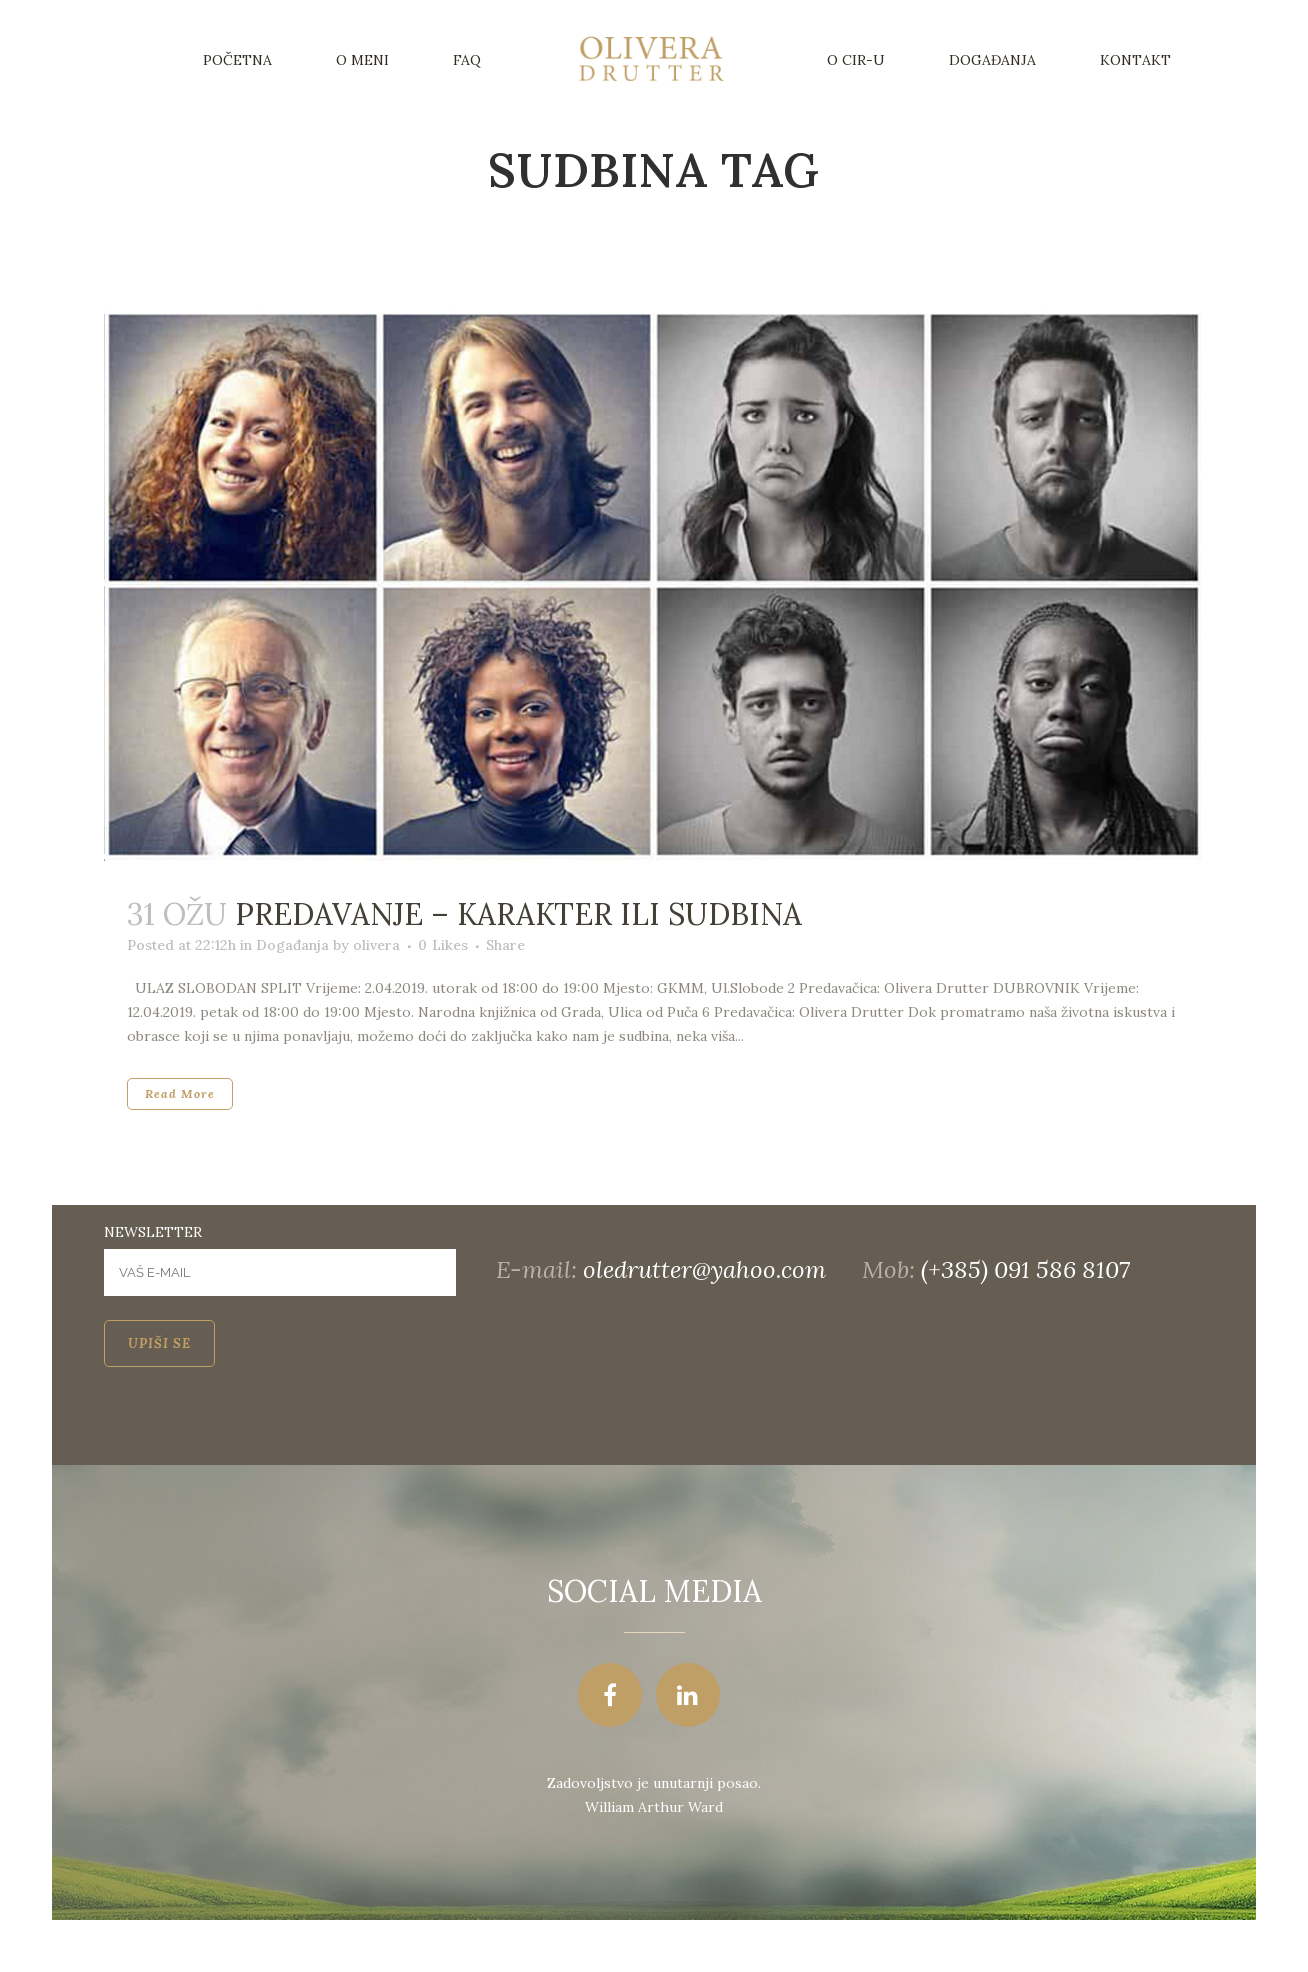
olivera (376, 945)
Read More (180, 1093)
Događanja (292, 945)
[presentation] (256, 1426)
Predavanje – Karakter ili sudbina (518, 914)
